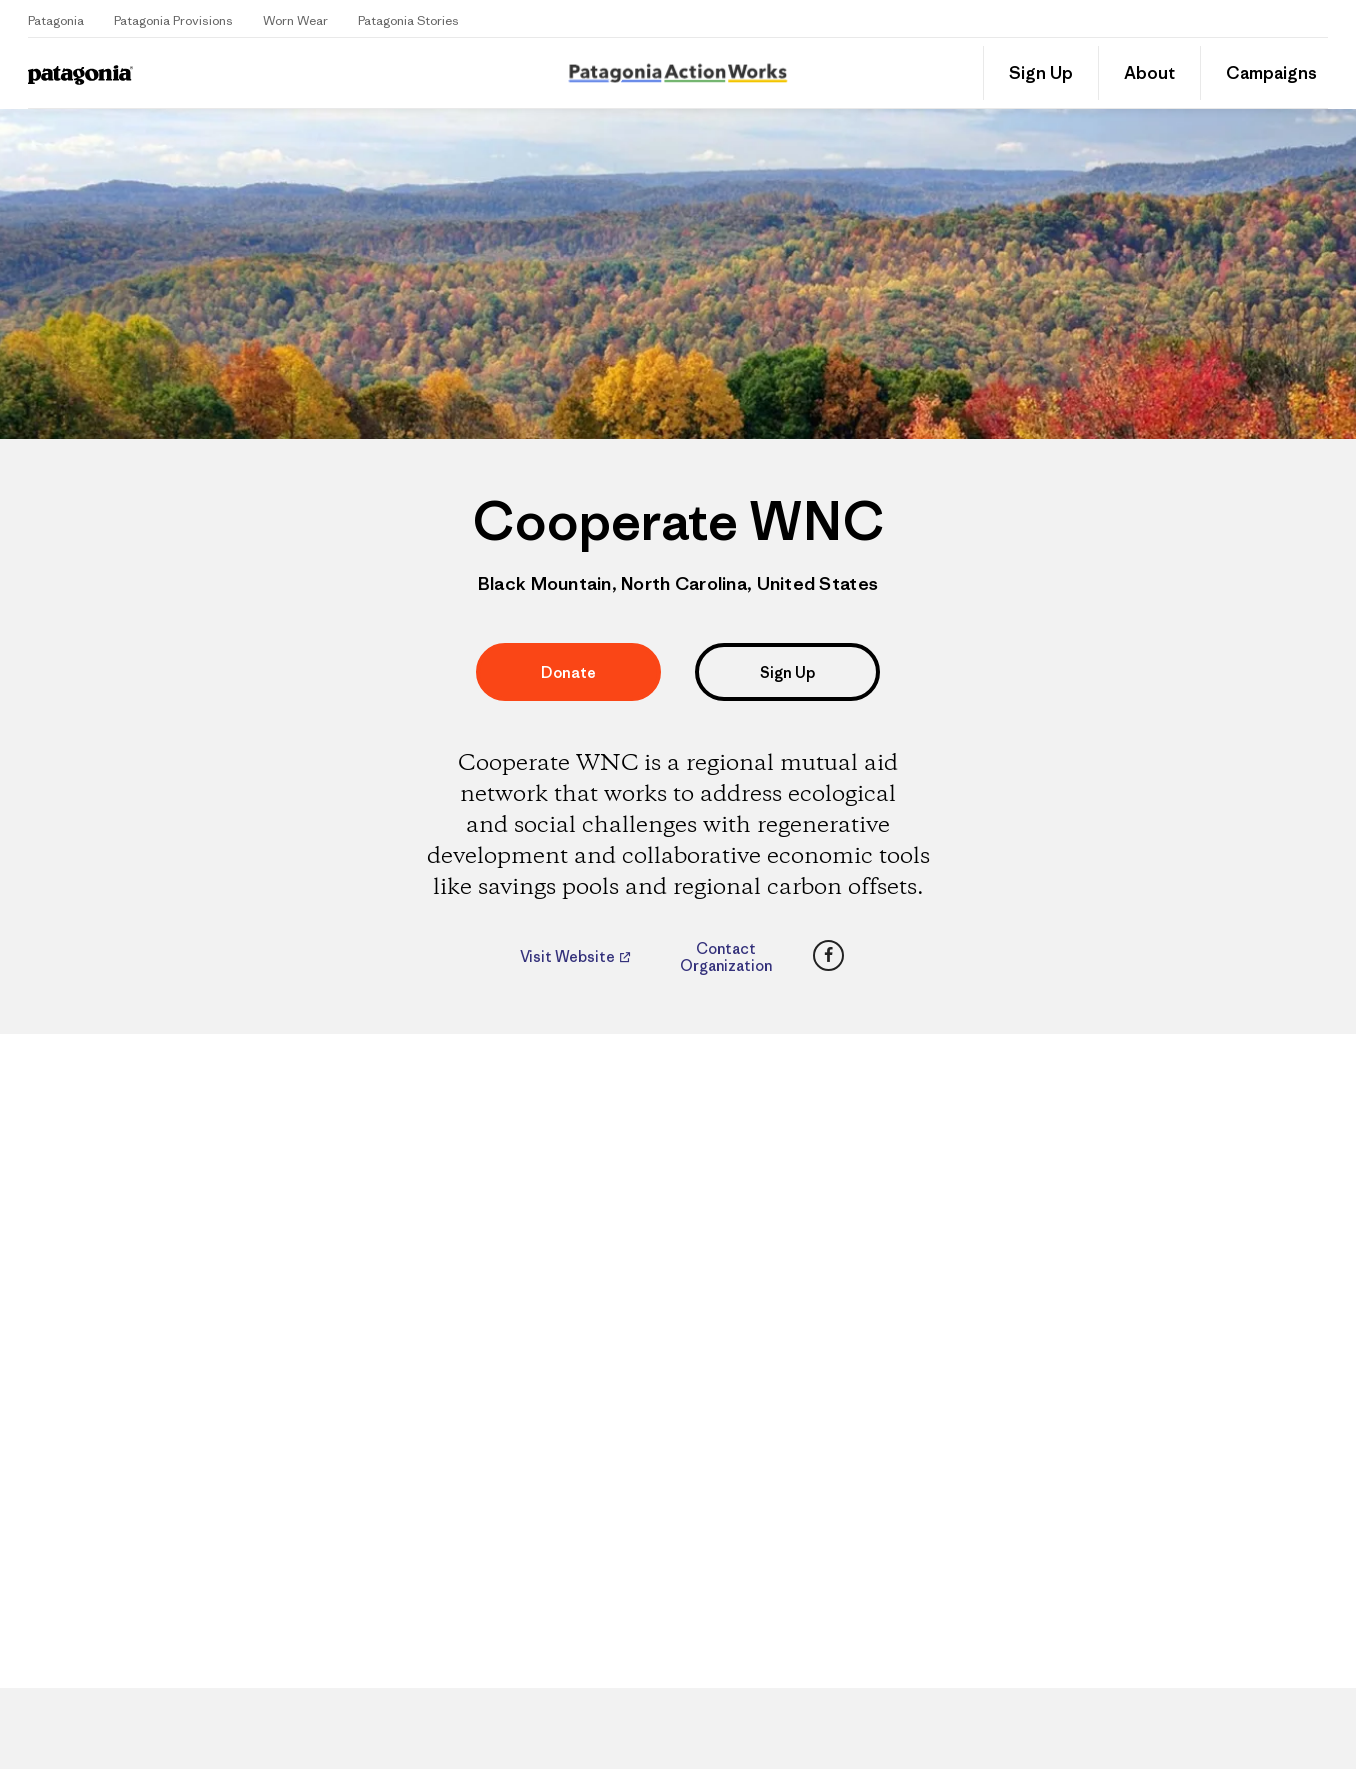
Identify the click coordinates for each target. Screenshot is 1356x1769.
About (1149, 73)
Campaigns (1271, 73)
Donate (568, 672)
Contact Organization (726, 957)
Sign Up (1041, 73)
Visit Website (569, 957)
